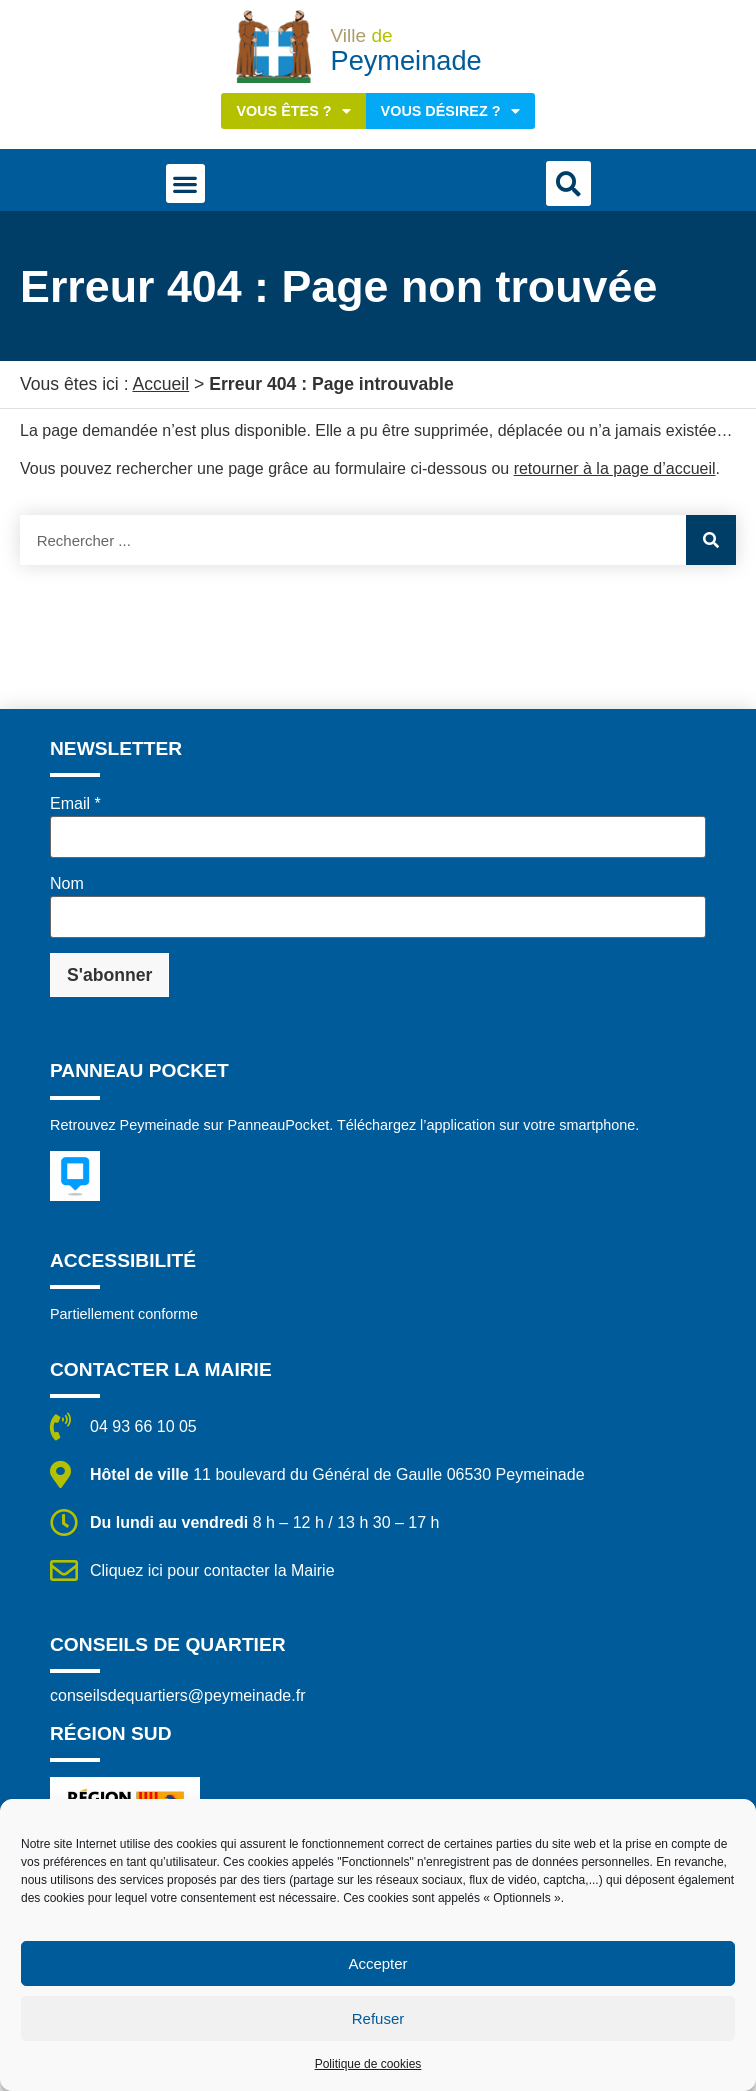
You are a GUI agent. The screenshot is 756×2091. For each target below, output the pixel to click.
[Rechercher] (711, 540)
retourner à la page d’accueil (615, 468)
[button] (185, 183)
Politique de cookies (368, 2064)
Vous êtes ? (293, 111)
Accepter (377, 1963)
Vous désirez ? (450, 111)
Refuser (378, 2018)
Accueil (160, 384)
